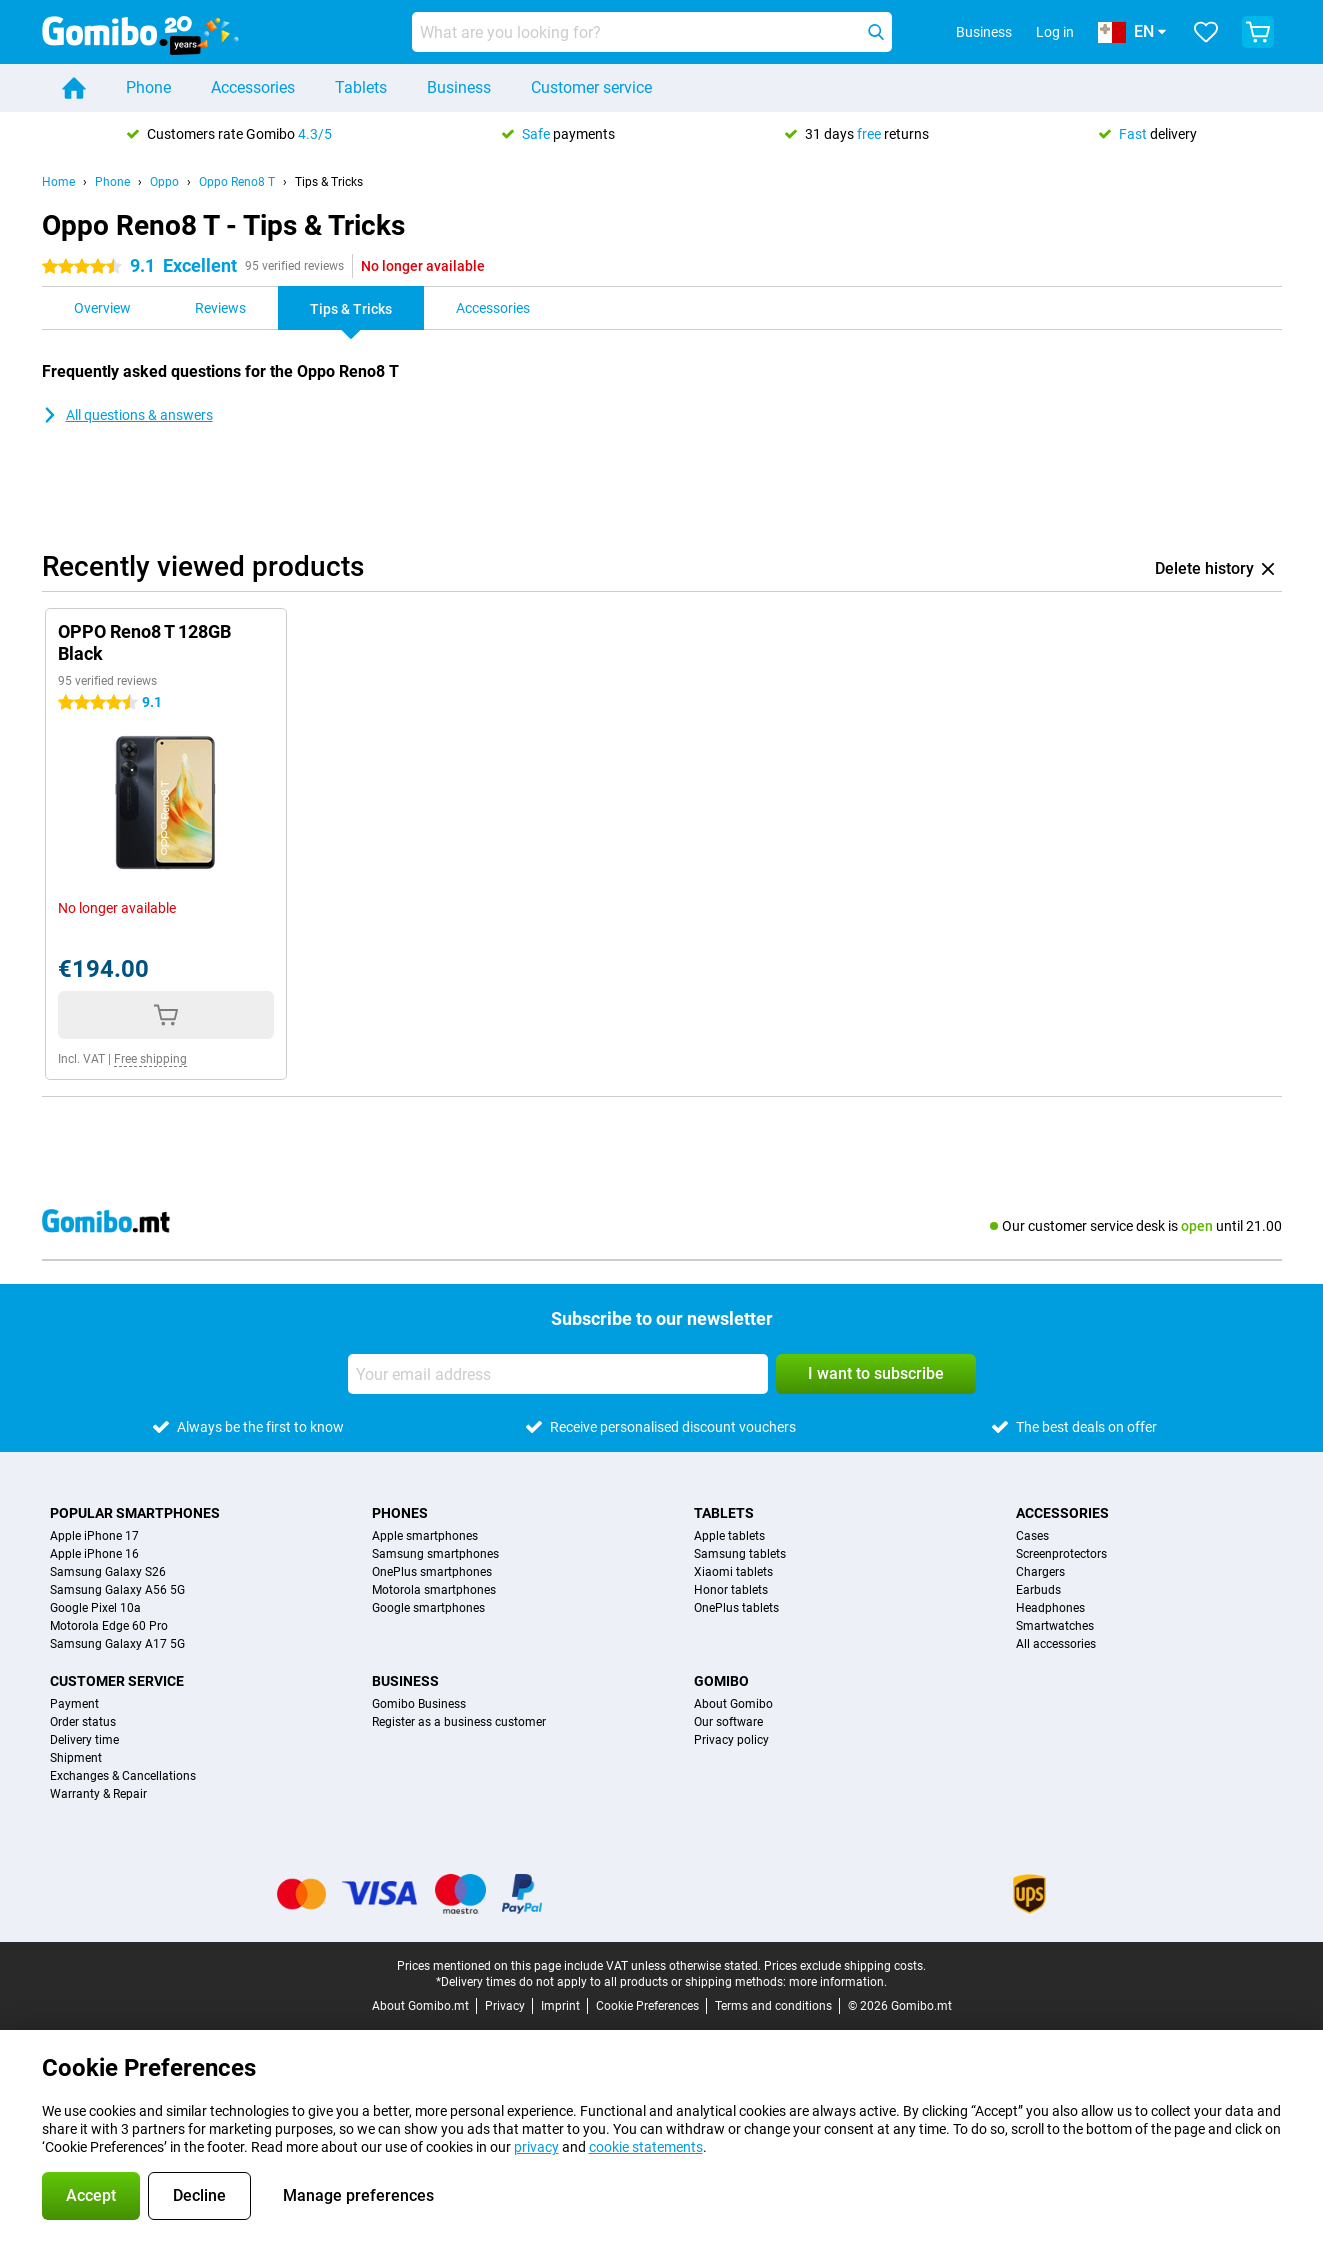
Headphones (1050, 1608)
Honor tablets (731, 1590)
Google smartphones (428, 1608)
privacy (536, 2147)
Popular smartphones (135, 1513)
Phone (148, 87)
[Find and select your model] (652, 32)
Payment (74, 1704)
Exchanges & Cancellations (123, 1776)
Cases (1032, 1536)
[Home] (74, 88)
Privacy (505, 2006)
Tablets (361, 87)
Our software (728, 1722)
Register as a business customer (459, 1722)
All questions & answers (127, 415)
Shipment (76, 1758)
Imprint (560, 2006)
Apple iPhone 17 (94, 1536)
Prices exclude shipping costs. (845, 1966)
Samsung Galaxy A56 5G (117, 1590)
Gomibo (721, 1681)
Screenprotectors (1061, 1554)
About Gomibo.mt (420, 2006)
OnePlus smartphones (432, 1572)
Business (459, 87)
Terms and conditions (773, 2006)
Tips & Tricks (329, 182)
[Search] (876, 32)
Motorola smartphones (434, 1590)
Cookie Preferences (647, 2006)
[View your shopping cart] (1258, 32)
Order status (83, 1722)
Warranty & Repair (98, 1794)
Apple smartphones (425, 1536)
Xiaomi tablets (733, 1572)
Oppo (164, 182)
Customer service (591, 87)
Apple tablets (729, 1536)
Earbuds (1038, 1590)
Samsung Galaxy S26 (108, 1572)
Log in (1055, 32)
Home (58, 182)
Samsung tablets (740, 1554)
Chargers (1040, 1572)
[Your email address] (558, 1374)
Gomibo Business (419, 1704)
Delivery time (84, 1740)
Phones (400, 1513)
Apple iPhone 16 (94, 1554)
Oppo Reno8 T (237, 182)
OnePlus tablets (736, 1608)
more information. (838, 1982)
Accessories (253, 87)
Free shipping (150, 1059)
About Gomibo (733, 1704)
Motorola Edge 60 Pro (109, 1626)
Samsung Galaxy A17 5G (117, 1644)
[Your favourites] (1206, 32)
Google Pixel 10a (95, 1608)
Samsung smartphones (435, 1554)
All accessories (1056, 1644)
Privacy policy (731, 1740)
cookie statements (646, 2147)
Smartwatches (1055, 1626)
